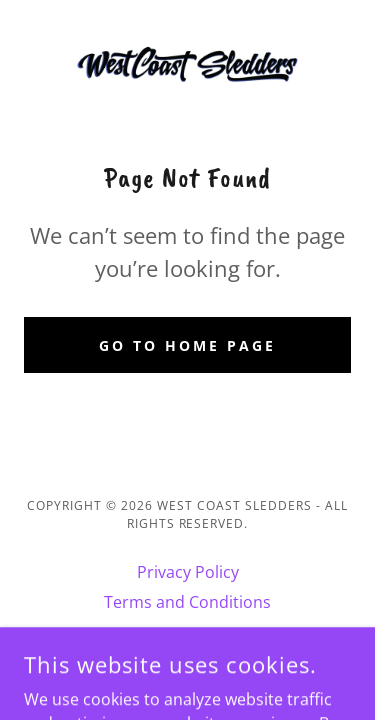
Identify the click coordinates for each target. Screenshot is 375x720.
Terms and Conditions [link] (187, 602)
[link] (188, 64)
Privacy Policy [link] (188, 572)
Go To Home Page (187, 345)
